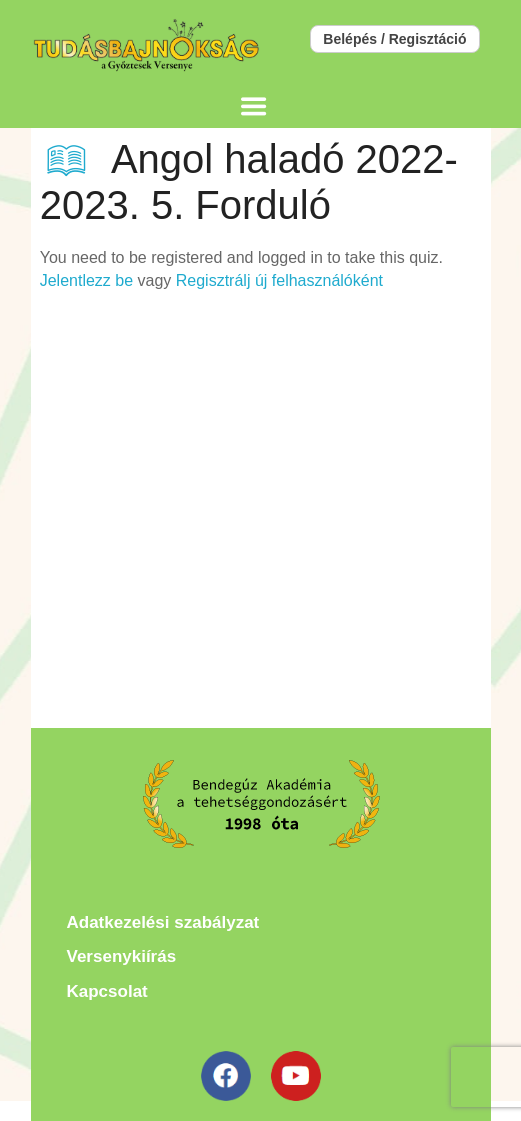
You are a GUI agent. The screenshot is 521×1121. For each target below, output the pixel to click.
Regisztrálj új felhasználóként (279, 280)
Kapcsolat (107, 991)
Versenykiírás (122, 956)
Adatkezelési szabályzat (163, 922)
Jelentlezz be (86, 280)
